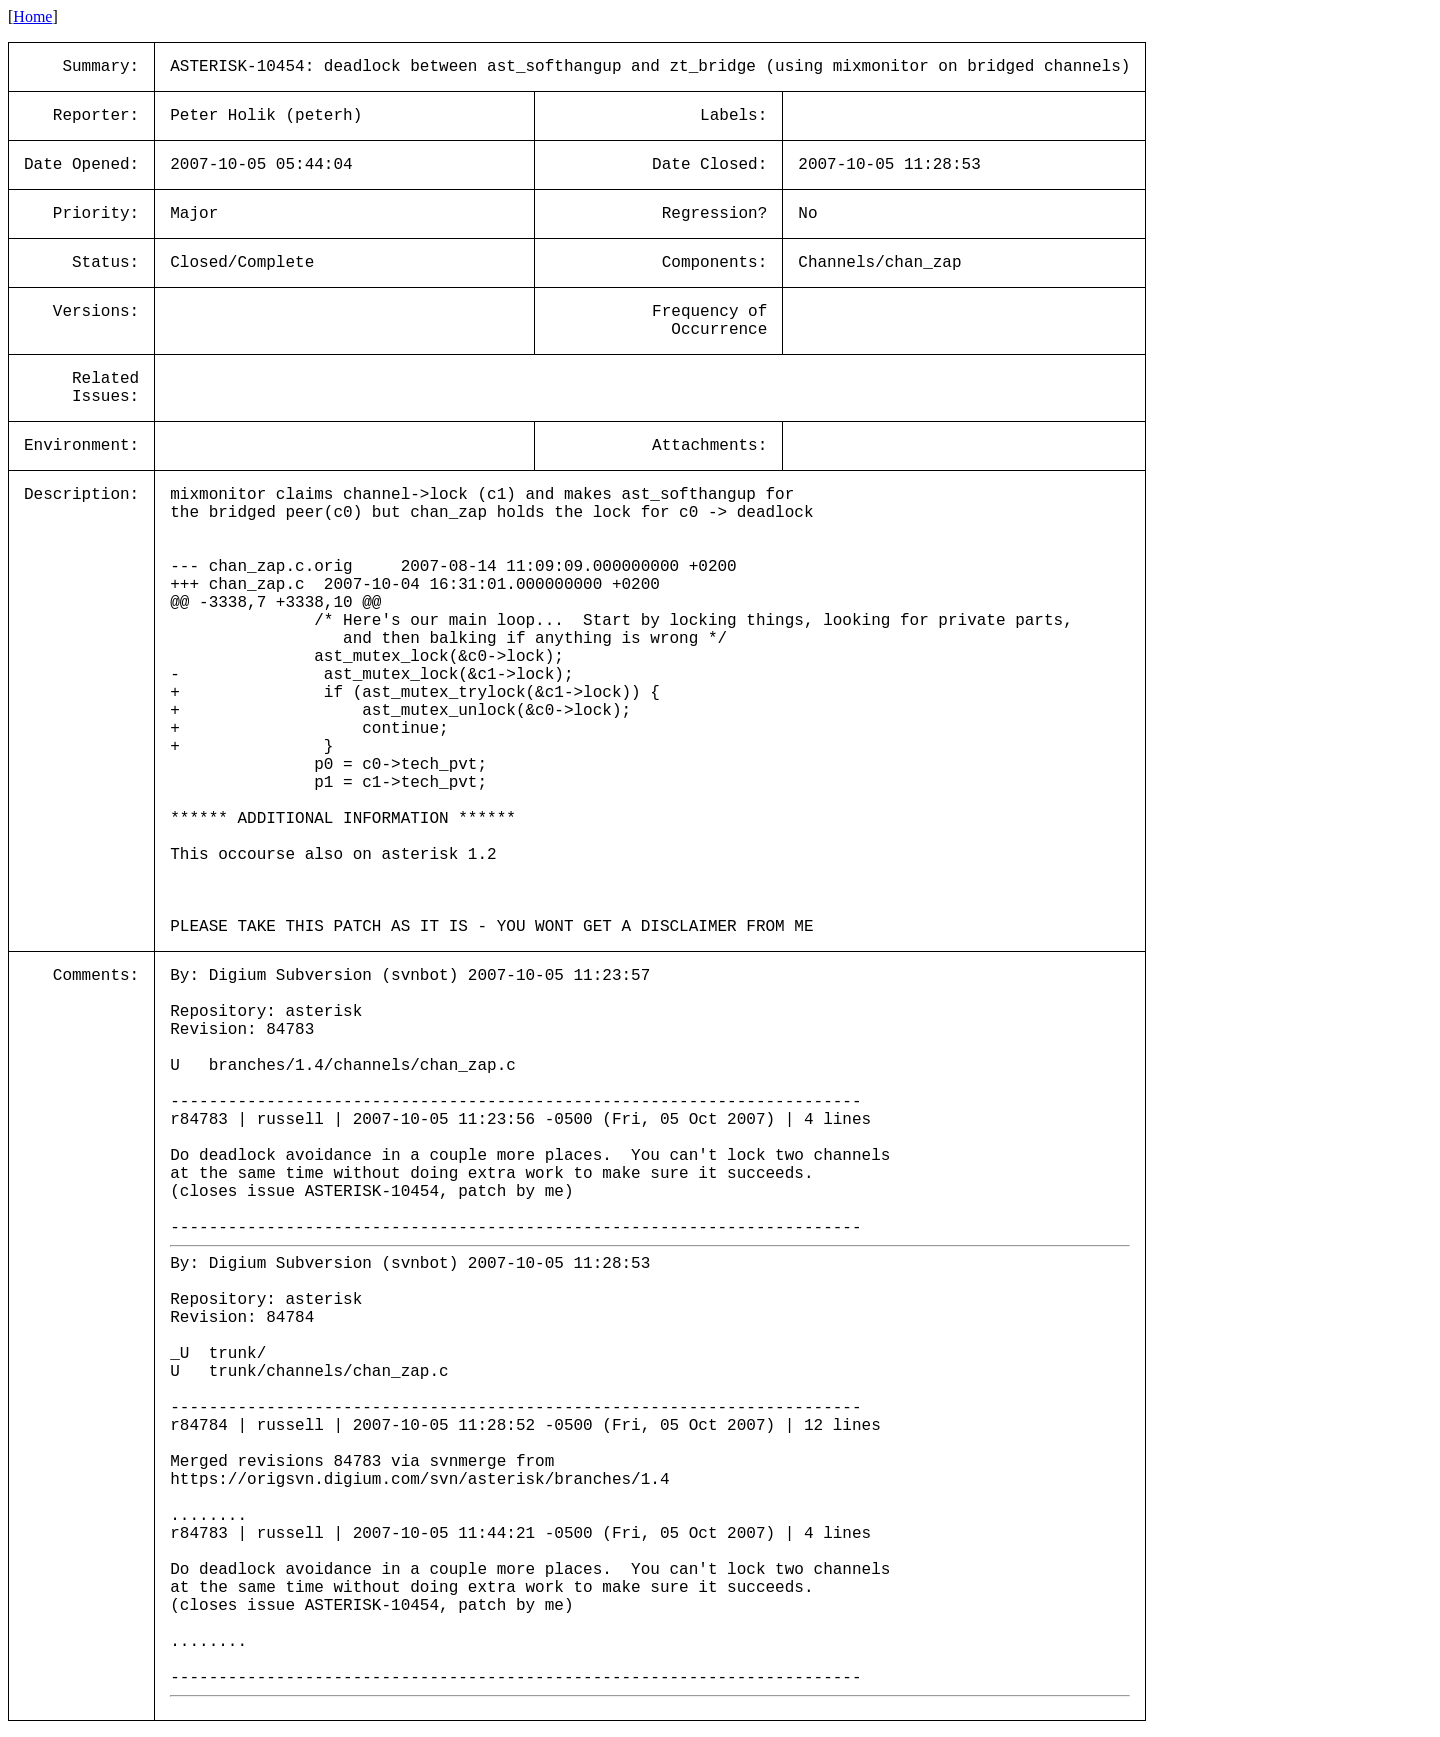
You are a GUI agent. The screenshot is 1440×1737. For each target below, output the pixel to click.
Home (32, 16)
